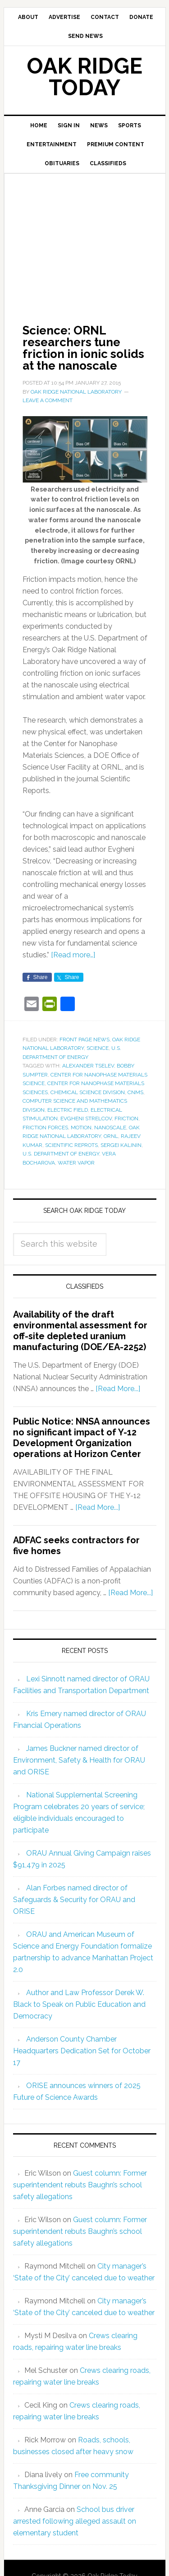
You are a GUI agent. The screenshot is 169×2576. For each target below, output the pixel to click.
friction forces (45, 1127)
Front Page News (84, 1039)
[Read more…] (73, 955)
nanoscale (110, 1127)
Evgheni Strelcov (86, 1118)
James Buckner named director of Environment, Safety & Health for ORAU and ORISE (79, 1760)
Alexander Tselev (88, 1066)
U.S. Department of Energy (61, 1154)
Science (98, 1048)
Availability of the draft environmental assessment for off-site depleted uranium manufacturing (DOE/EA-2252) (80, 1330)
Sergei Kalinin (121, 1145)
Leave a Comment (48, 400)
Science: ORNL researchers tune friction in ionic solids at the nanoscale (83, 348)
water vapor (76, 1163)
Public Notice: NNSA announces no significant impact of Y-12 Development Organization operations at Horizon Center (81, 1437)
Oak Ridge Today (84, 76)
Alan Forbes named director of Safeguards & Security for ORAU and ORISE (74, 1900)
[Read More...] (118, 1388)
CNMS (135, 1092)
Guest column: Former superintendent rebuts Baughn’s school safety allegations (80, 2185)
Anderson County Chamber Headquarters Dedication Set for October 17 (82, 2051)
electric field (67, 1110)
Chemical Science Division (87, 1092)
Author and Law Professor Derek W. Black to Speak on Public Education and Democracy (79, 2004)
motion (81, 1127)
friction (126, 1118)
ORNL (111, 1136)
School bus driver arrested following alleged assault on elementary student (74, 2521)
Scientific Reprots (71, 1145)
